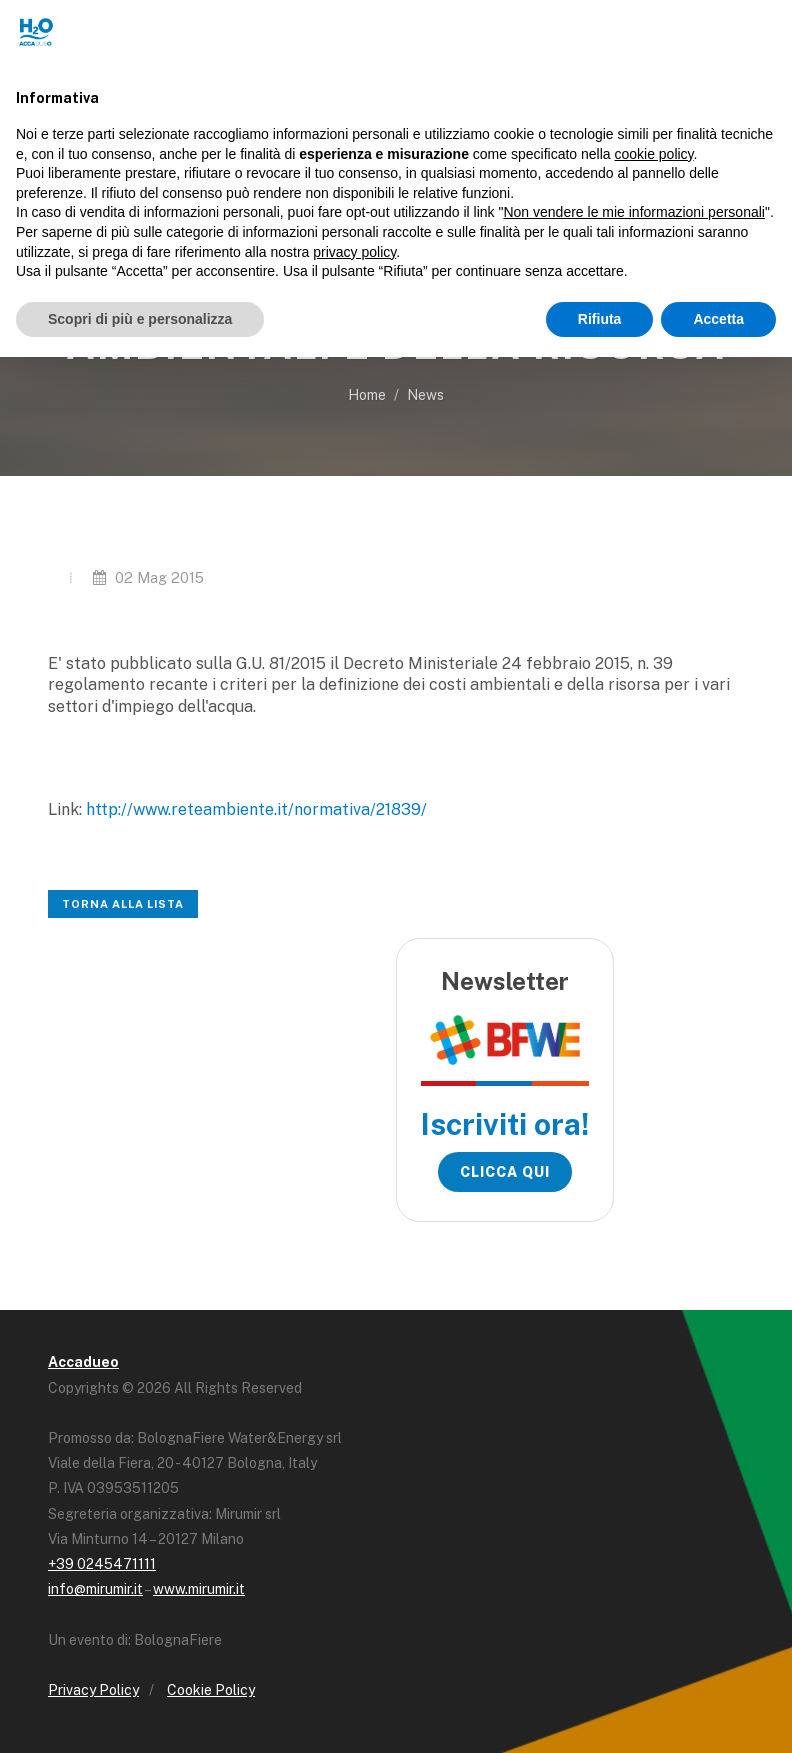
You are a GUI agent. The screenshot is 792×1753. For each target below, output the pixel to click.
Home (367, 395)
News (425, 395)
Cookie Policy (211, 1690)
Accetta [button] (718, 319)
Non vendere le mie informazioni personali (633, 212)
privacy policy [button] (354, 252)
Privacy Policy (93, 1690)
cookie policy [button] (653, 154)
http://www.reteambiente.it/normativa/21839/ (256, 809)
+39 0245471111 (102, 1564)
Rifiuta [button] (600, 319)
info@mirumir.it (95, 1589)
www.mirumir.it (199, 1589)
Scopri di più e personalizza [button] (140, 319)
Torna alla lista (123, 904)
